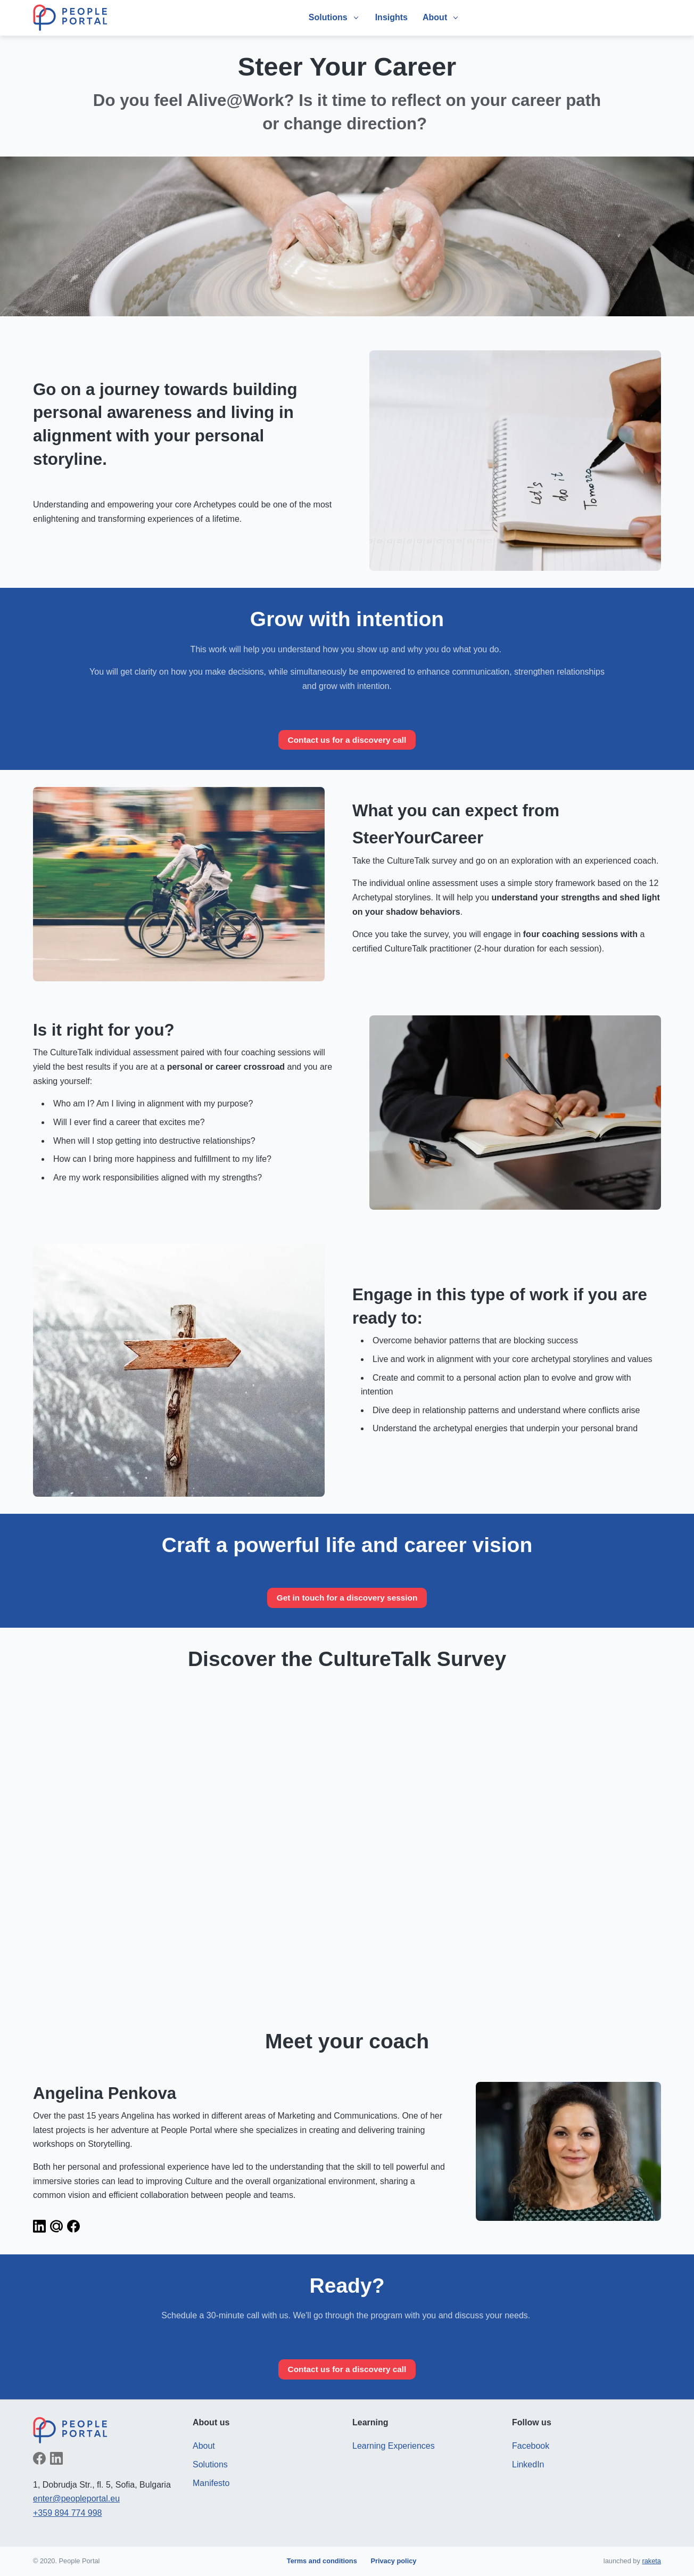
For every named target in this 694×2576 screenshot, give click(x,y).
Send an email (56, 2226)
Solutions (210, 2465)
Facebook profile (73, 2226)
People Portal (70, 17)
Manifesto (211, 2484)
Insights (391, 17)
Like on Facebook (39, 2459)
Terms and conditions (322, 2561)
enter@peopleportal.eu (76, 2499)
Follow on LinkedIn (56, 2459)
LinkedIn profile (39, 2226)
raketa (651, 2561)
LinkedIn (528, 2465)
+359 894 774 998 (67, 2513)
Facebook (530, 2446)
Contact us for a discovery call (347, 739)
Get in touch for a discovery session (347, 1598)
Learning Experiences (393, 2446)
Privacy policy (393, 2561)
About (204, 2446)
